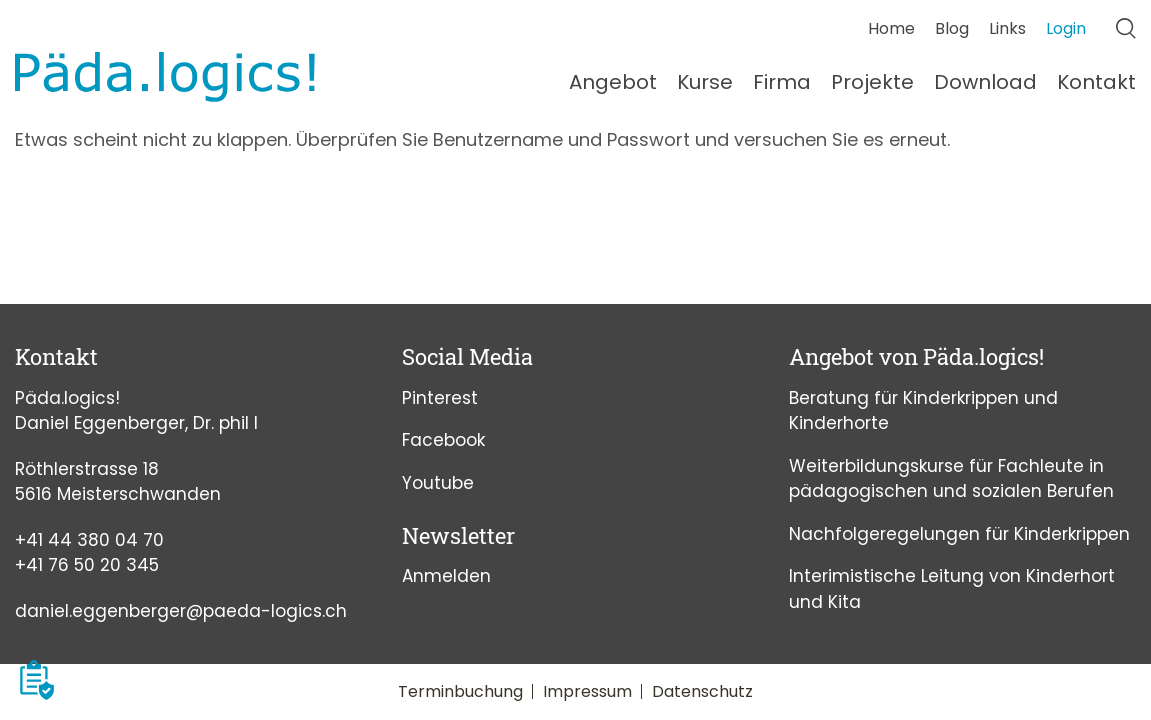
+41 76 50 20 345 (87, 565)
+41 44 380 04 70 (89, 540)
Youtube (438, 483)
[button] (37, 680)
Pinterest (440, 398)
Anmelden (446, 576)
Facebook (443, 440)
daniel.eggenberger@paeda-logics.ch (181, 611)
